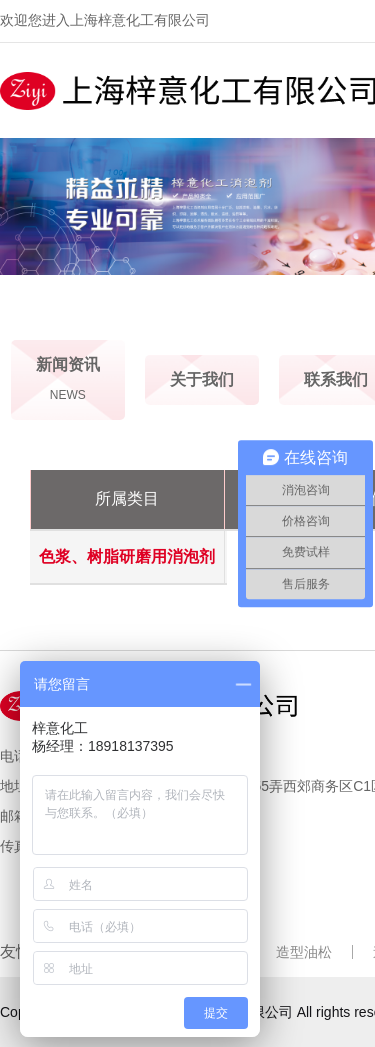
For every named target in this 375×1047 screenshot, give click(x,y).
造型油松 (304, 952)
